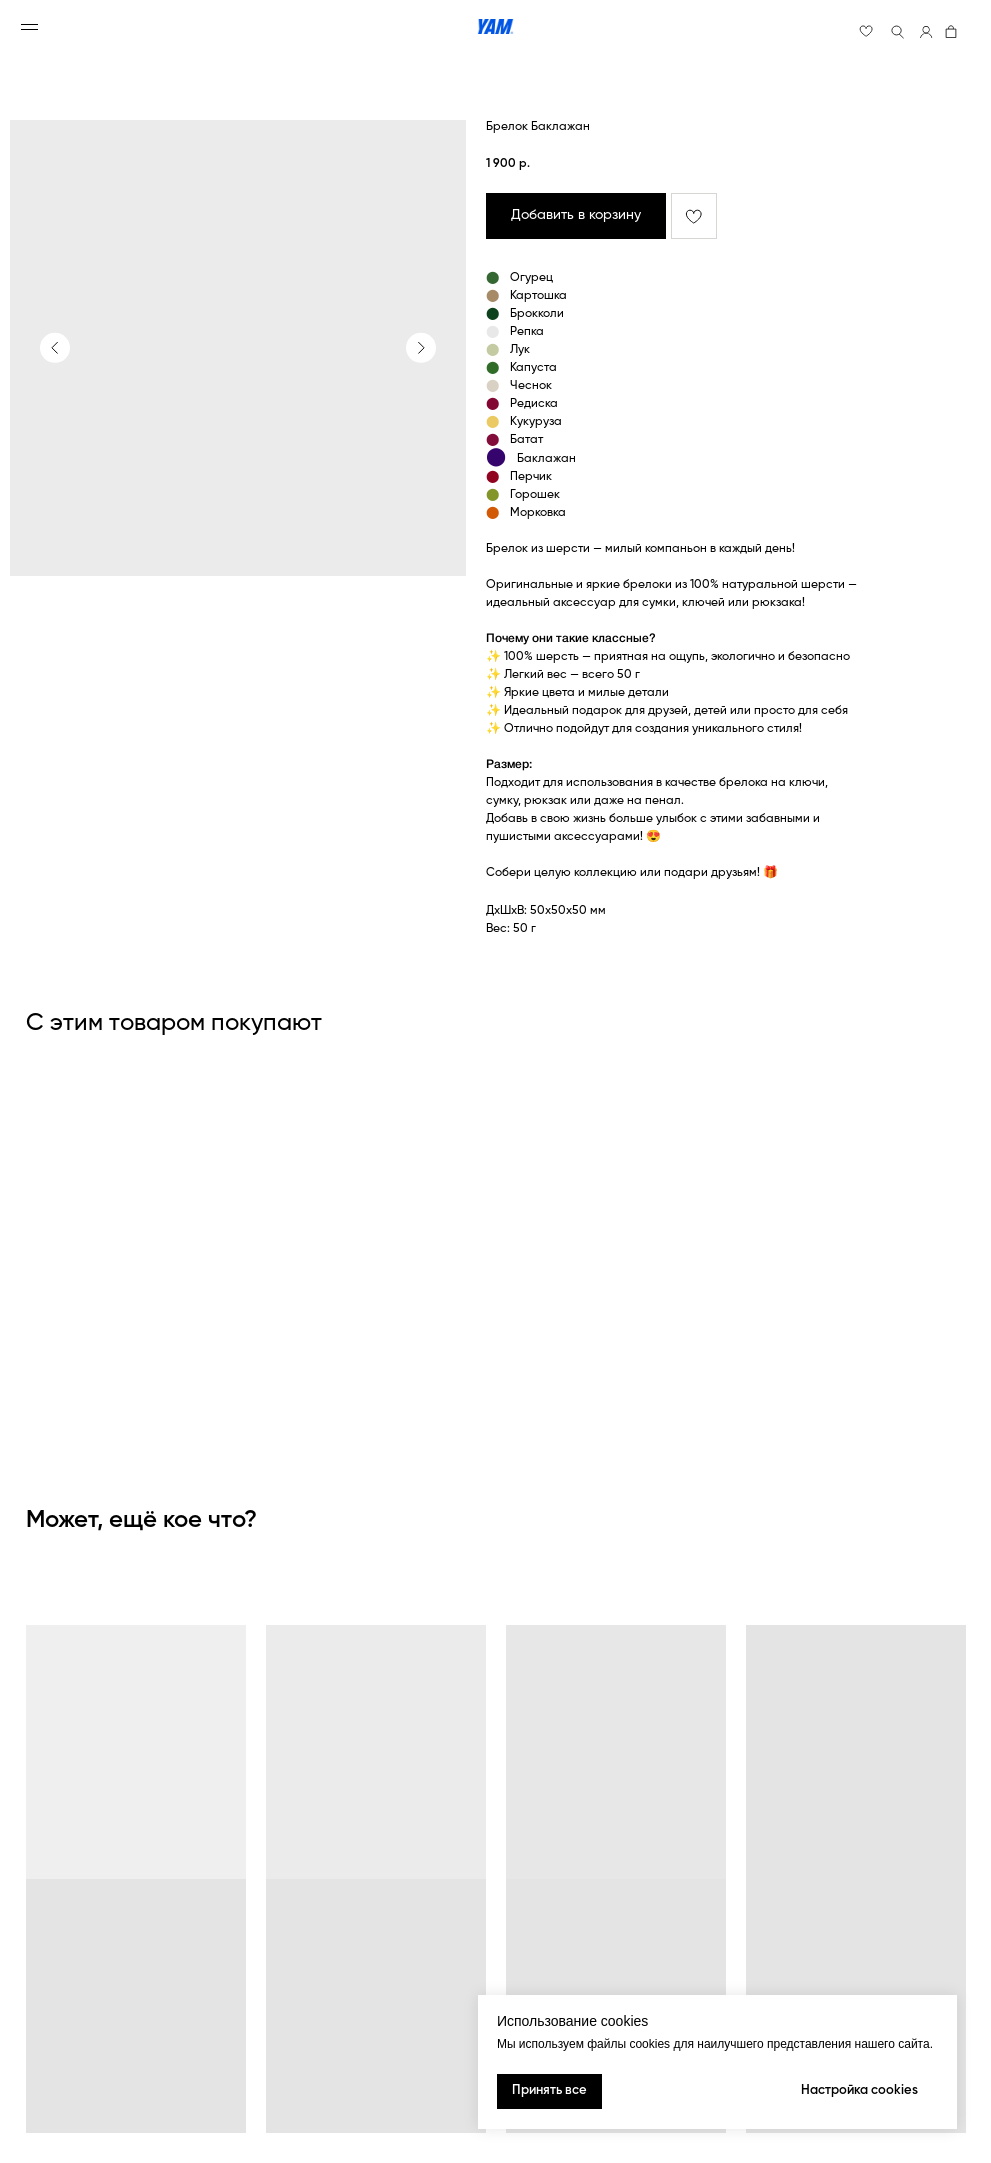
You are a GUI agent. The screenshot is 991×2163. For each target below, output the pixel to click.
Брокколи (537, 314)
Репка (527, 332)
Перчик (531, 477)
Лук (520, 350)
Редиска (534, 404)
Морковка (538, 513)
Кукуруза (536, 422)
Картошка (538, 296)
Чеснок (531, 386)
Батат (526, 440)
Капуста (533, 368)
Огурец (531, 278)
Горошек (535, 495)
